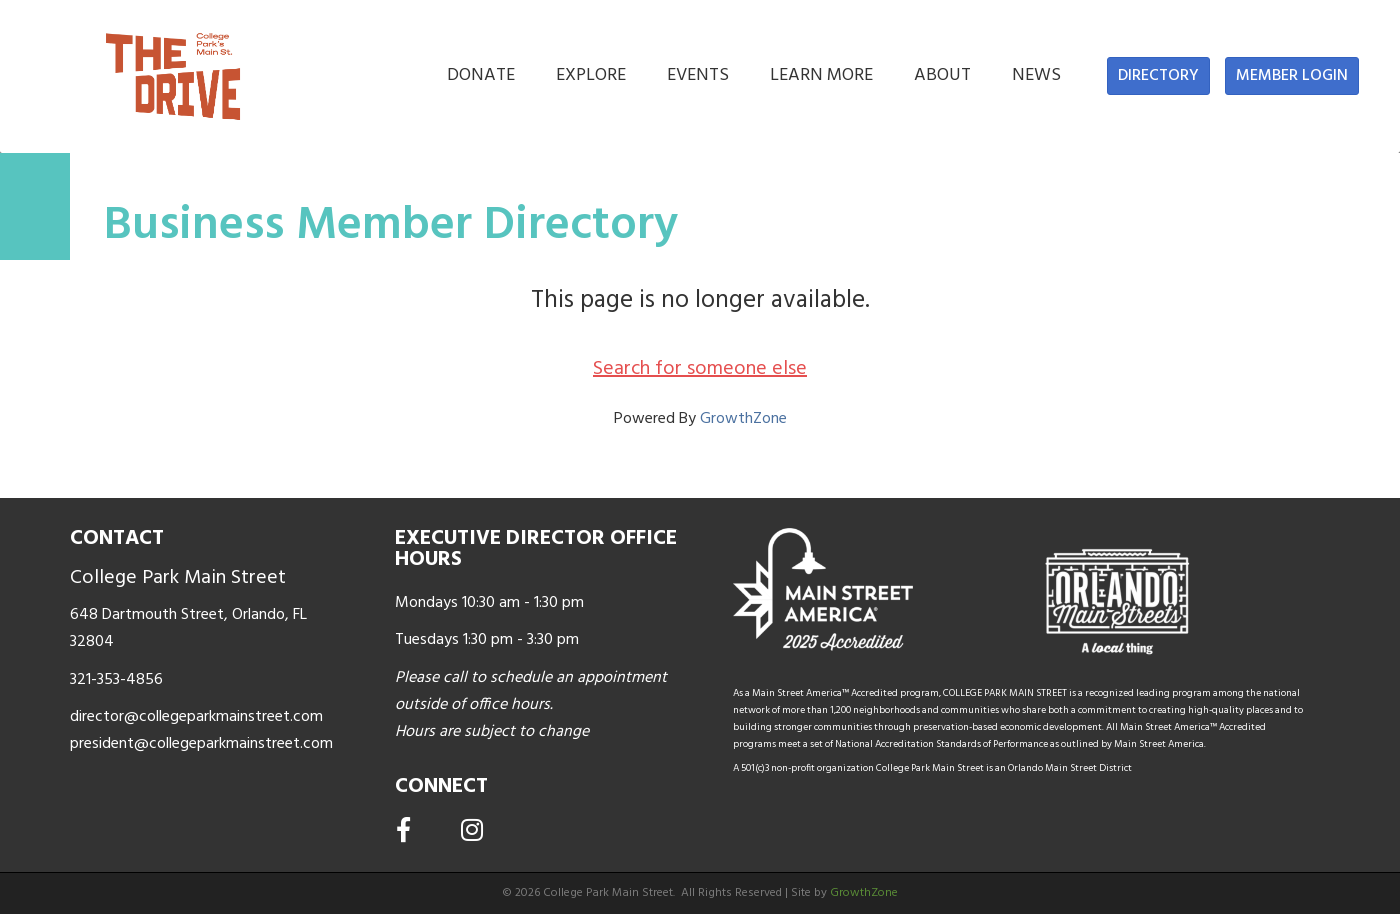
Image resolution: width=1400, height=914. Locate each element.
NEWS (1036, 75)
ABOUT (942, 75)
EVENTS (698, 75)
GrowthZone (743, 419)
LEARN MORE (821, 75)
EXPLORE (591, 75)
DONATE (481, 75)
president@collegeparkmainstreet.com (201, 744)
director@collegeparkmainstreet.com (196, 717)
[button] (1158, 76)
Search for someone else (700, 369)
